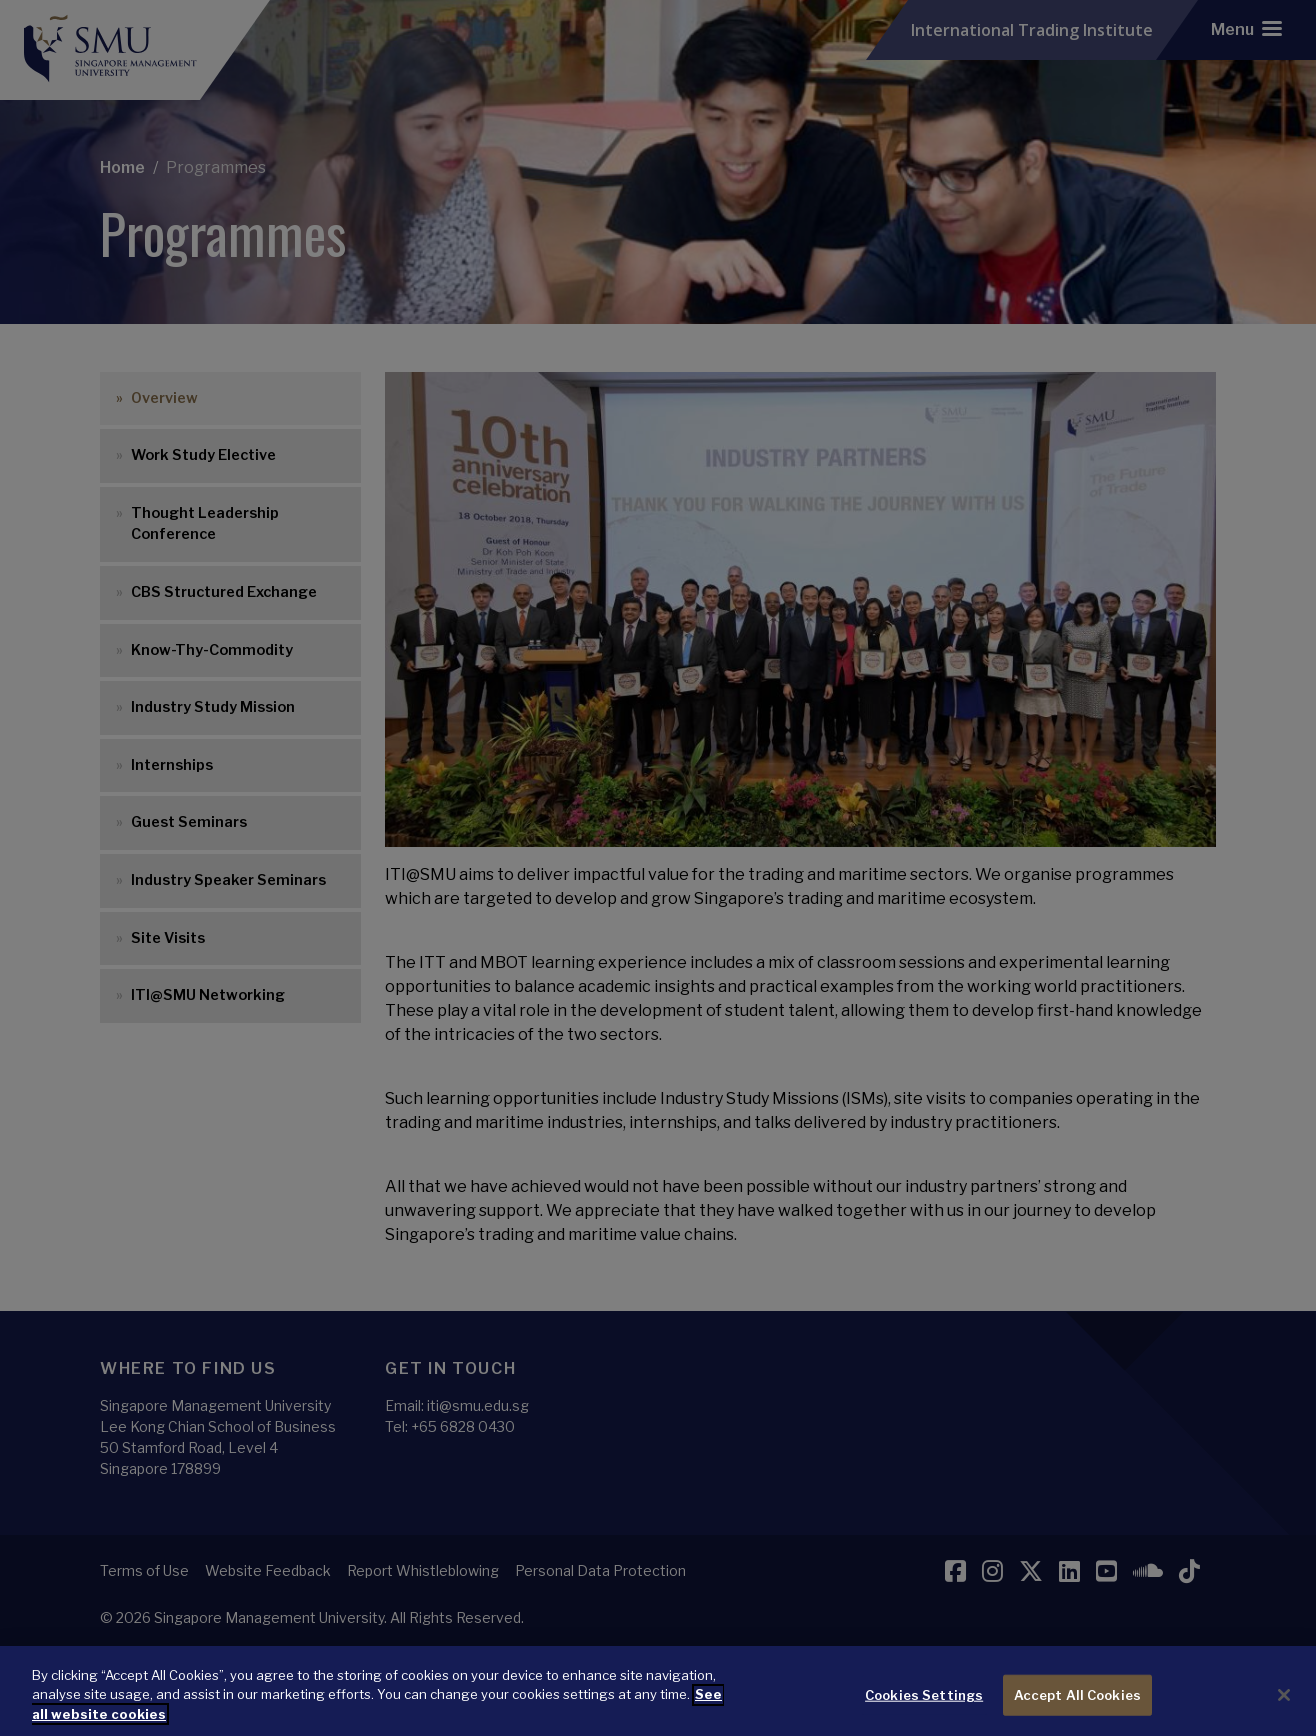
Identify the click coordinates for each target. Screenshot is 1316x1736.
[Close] (1284, 1713)
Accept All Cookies (1077, 1712)
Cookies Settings (924, 1712)
